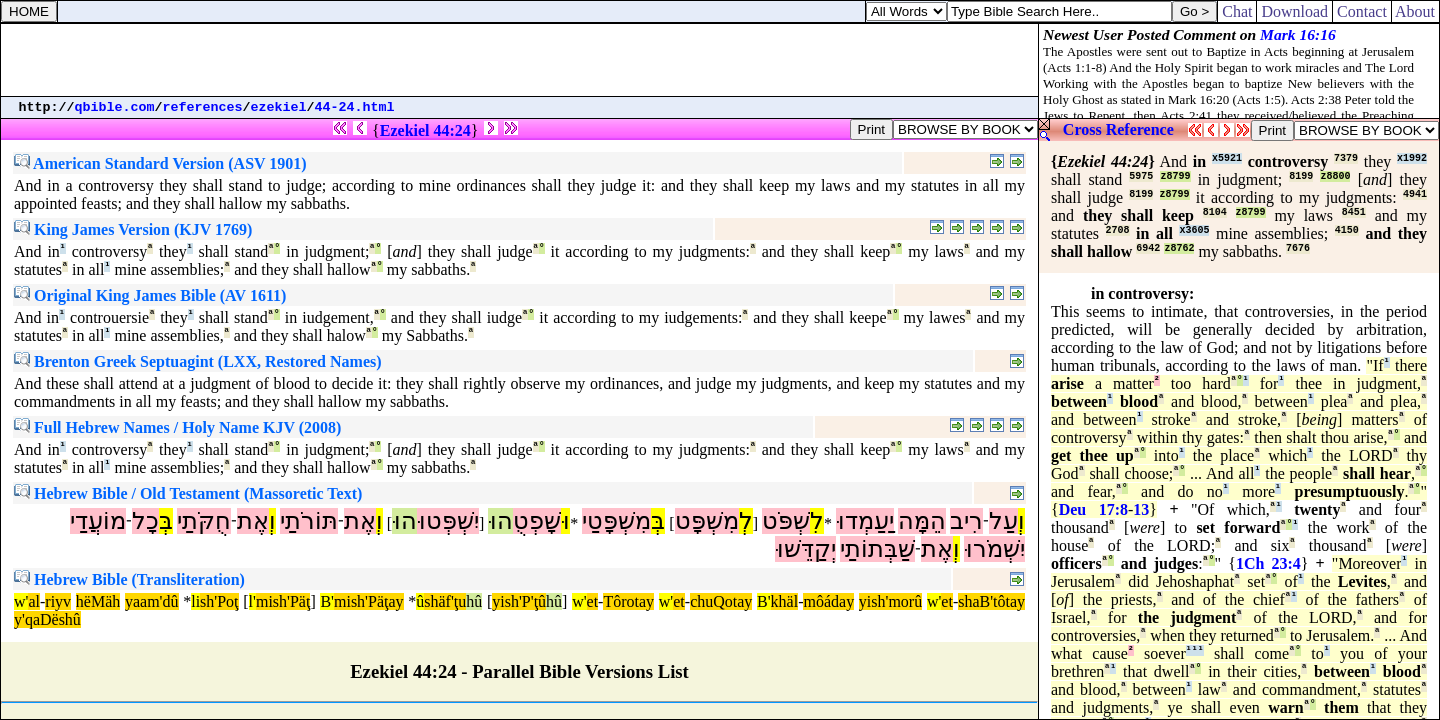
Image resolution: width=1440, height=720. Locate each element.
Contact (1362, 11)
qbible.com (115, 107)
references (203, 107)
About (1415, 11)
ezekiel (279, 107)
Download (1294, 11)
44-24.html (355, 107)
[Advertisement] (520, 60)
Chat (1237, 11)
